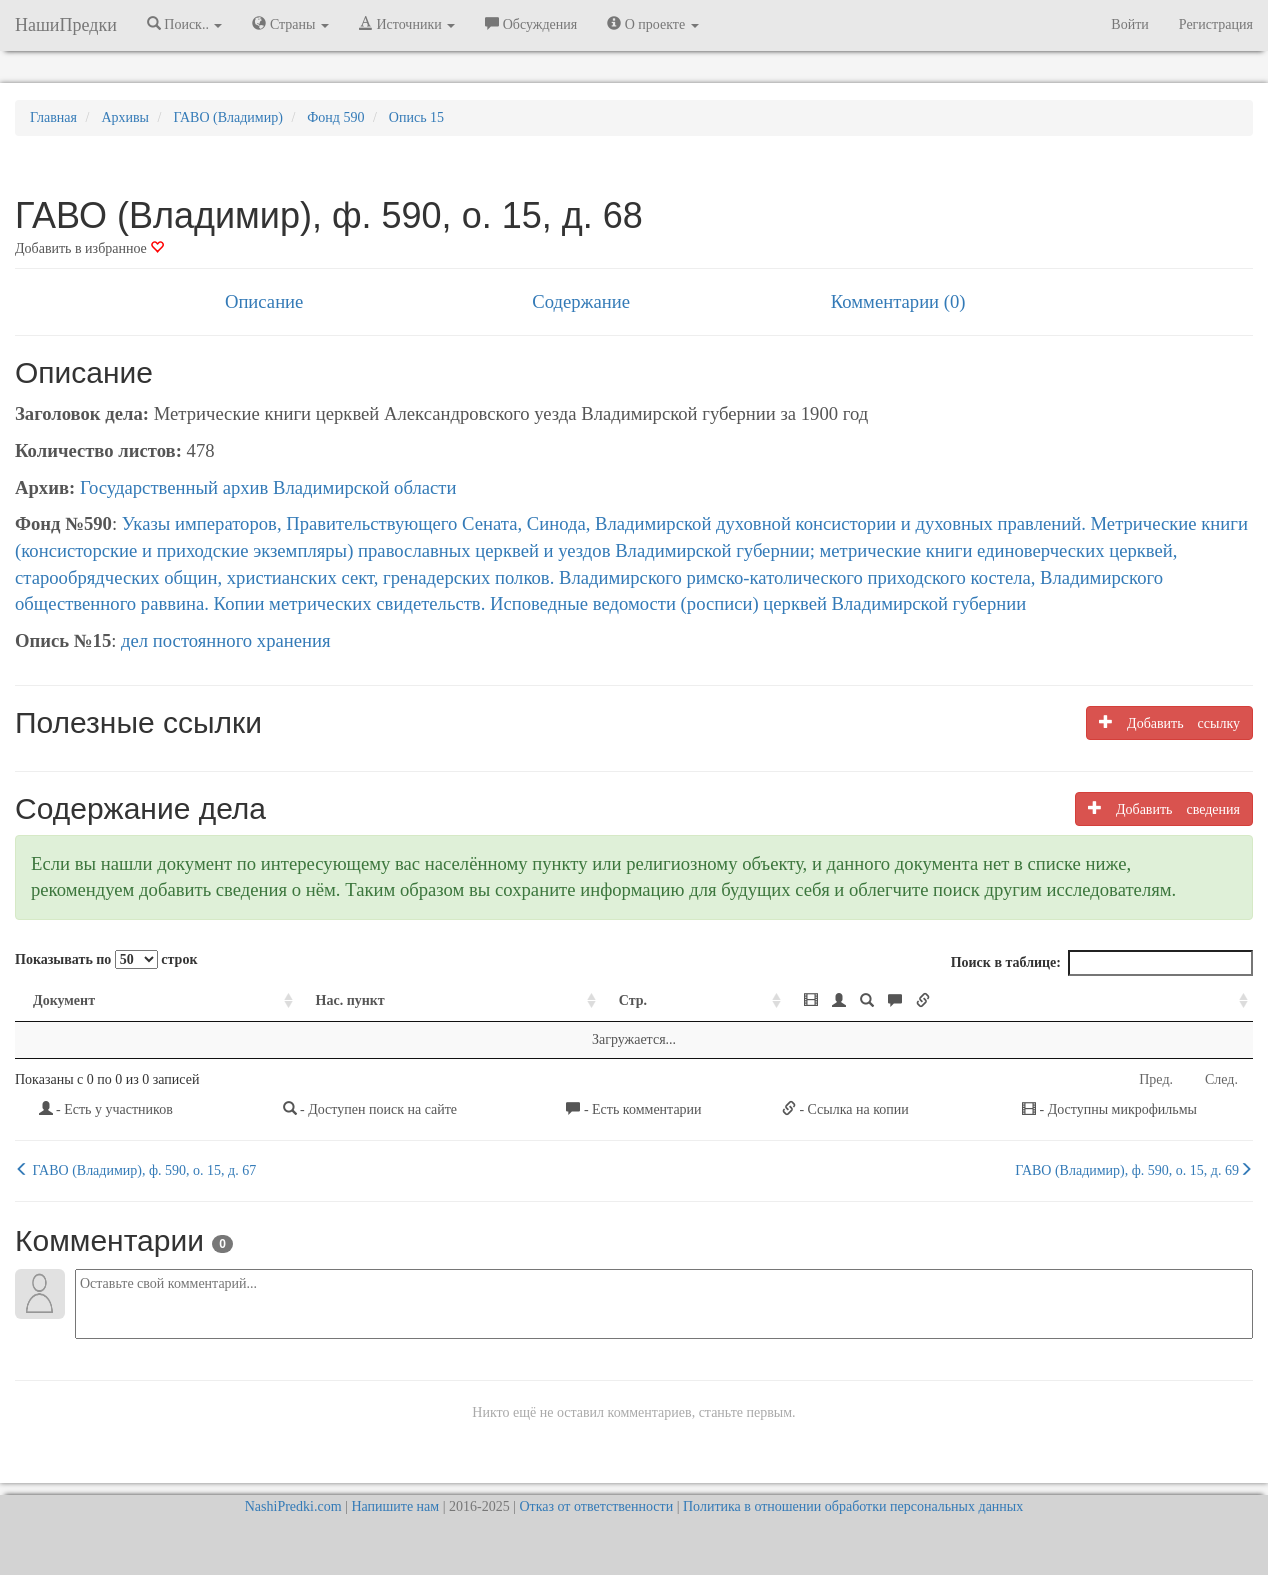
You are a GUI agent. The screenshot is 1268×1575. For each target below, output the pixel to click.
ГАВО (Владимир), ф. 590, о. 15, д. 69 (1134, 1170)
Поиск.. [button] (185, 24)
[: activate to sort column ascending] (1019, 1001)
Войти (1129, 24)
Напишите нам (395, 1506)
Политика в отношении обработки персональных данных (853, 1506)
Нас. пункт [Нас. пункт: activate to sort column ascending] (350, 1000)
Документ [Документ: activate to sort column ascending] (64, 1000)
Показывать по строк (106, 959)
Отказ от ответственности (596, 1506)
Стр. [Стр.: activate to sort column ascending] (633, 1000)
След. (1221, 1079)
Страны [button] (290, 24)
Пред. (1156, 1079)
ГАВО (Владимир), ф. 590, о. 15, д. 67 (135, 1170)
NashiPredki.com (293, 1506)
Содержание (581, 301)
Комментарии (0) (898, 301)
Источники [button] (407, 24)
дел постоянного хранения (226, 640)
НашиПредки (66, 25)
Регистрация (1216, 24)
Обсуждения (531, 24)
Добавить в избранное (89, 248)
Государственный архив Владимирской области (268, 487)
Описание (264, 301)
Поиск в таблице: (1102, 963)
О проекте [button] (652, 24)
